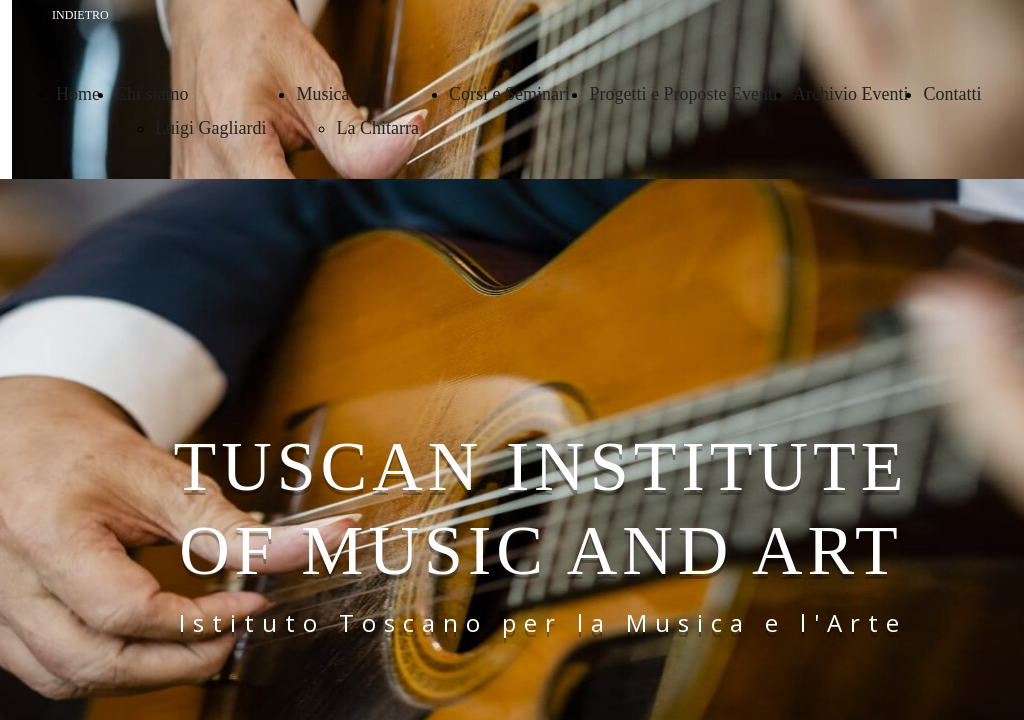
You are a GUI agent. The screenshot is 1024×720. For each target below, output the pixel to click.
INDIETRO (80, 15)
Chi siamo (152, 94)
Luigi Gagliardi (210, 128)
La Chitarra (377, 128)
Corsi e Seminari (511, 94)
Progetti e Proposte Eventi (683, 94)
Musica (322, 94)
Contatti (952, 94)
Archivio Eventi (850, 94)
